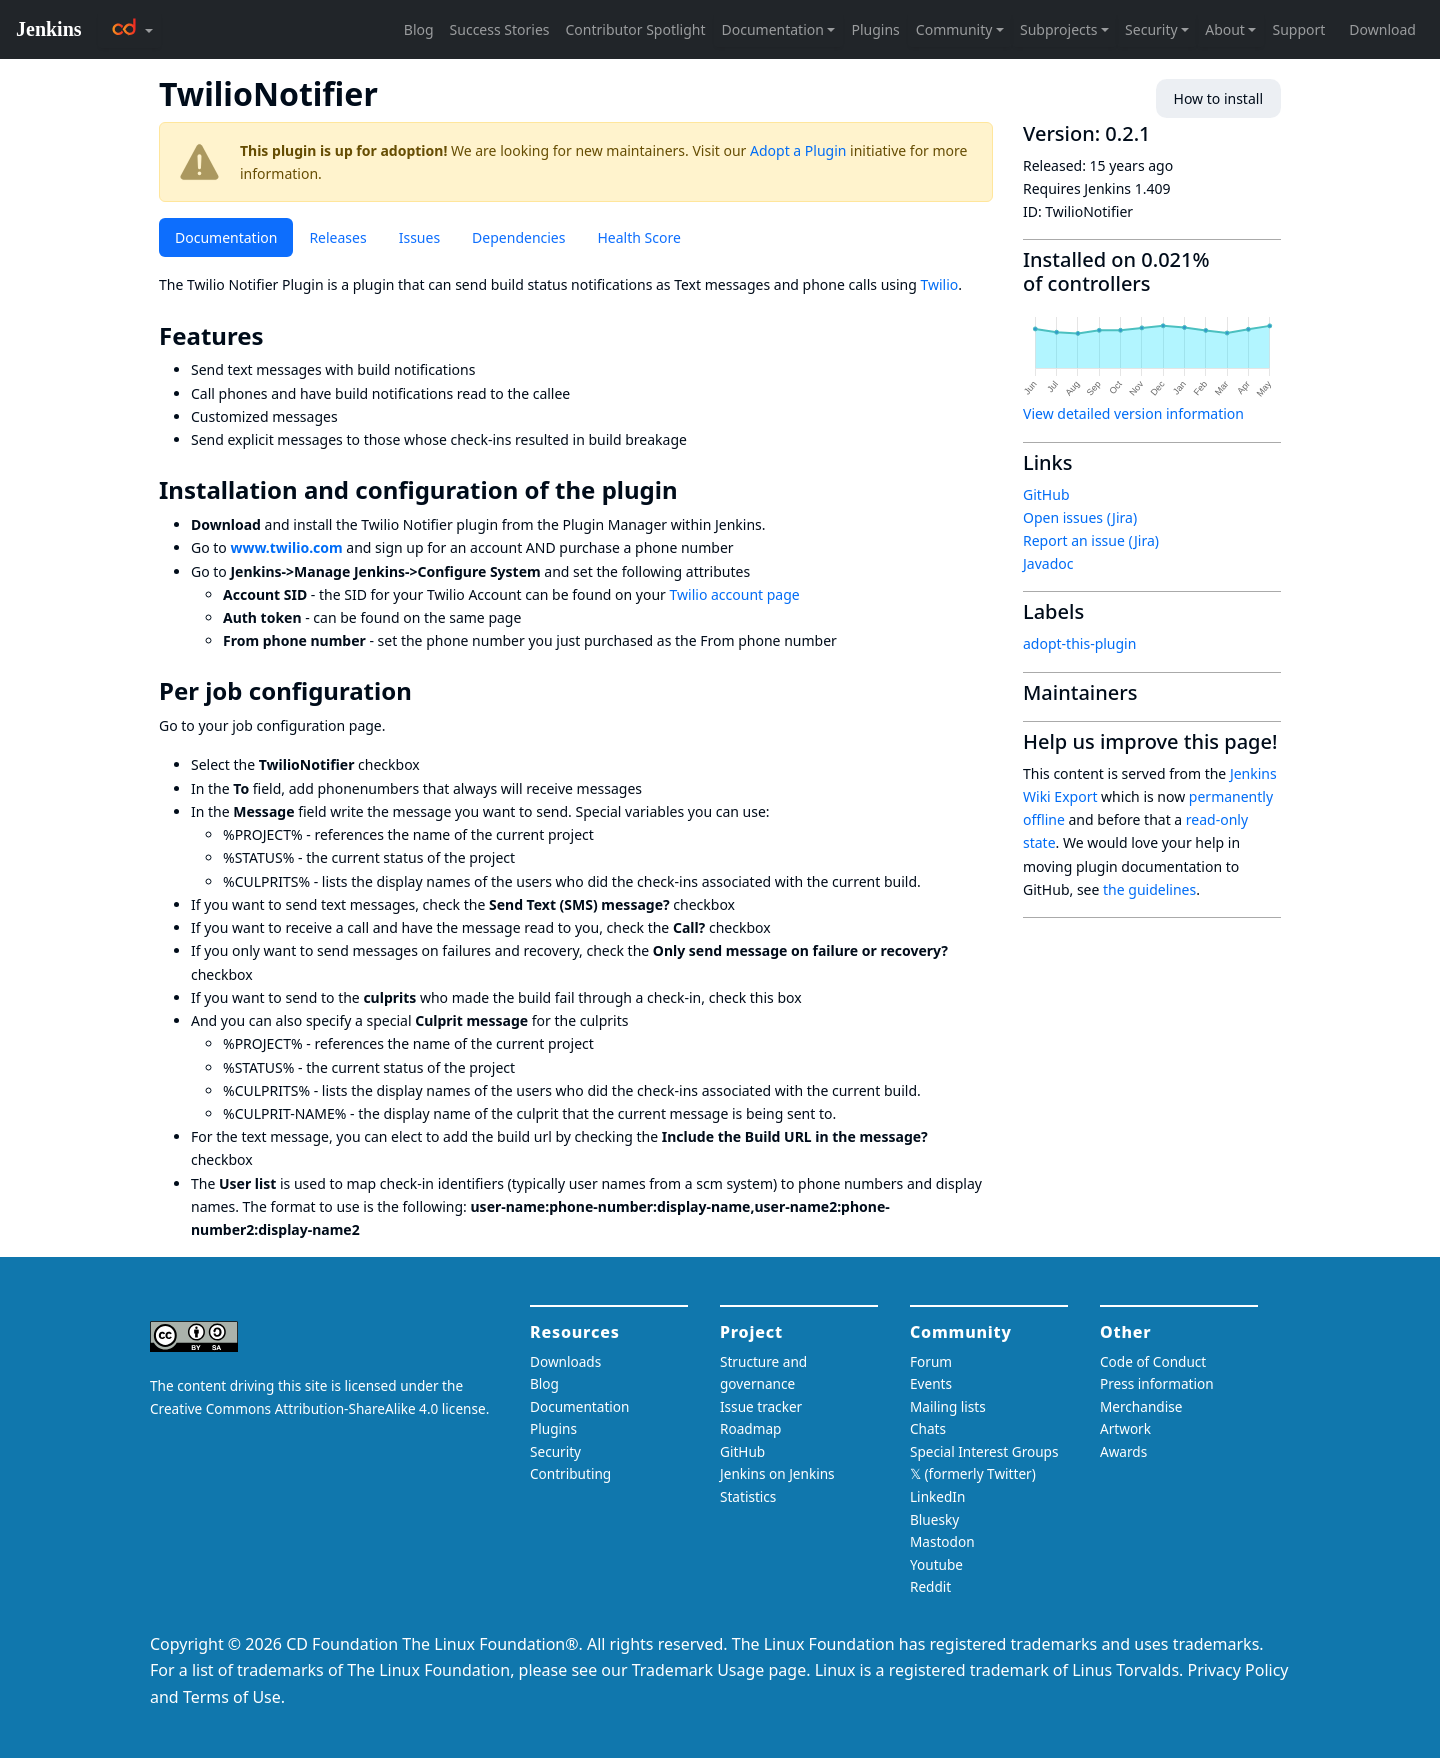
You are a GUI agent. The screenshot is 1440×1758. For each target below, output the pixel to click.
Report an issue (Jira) (1091, 540)
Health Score (638, 237)
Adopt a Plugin (798, 150)
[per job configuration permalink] (426, 691)
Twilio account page (735, 594)
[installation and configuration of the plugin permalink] (692, 490)
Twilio (940, 284)
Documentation (226, 237)
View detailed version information (1133, 413)
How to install (1218, 98)
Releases (337, 237)
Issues (419, 237)
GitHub (1046, 494)
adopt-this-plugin (1079, 643)
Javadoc (1048, 563)
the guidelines (1149, 889)
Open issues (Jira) (1080, 517)
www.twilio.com (286, 547)
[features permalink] (278, 336)
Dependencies (518, 237)
